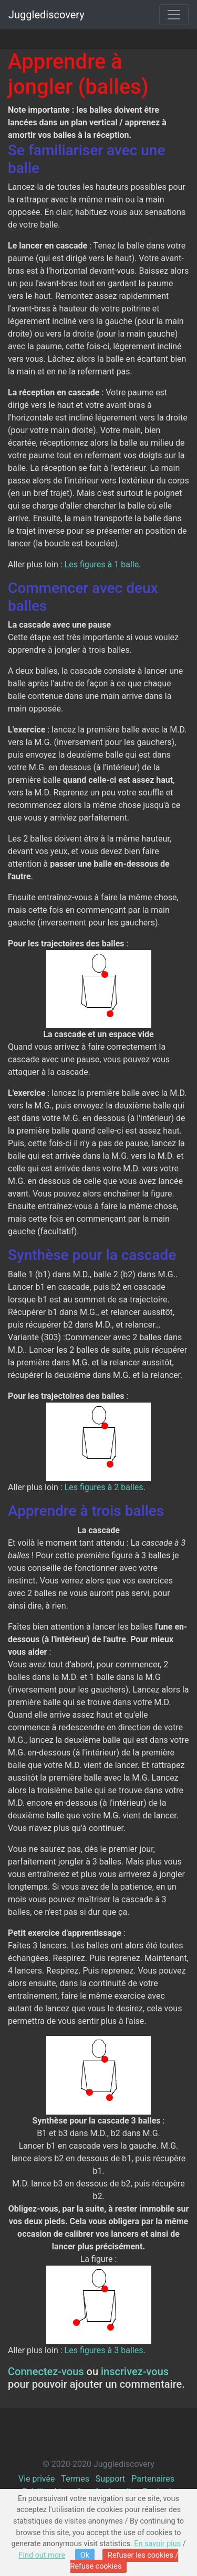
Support (110, 2479)
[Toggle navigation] (174, 14)
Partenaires (152, 2479)
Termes (75, 2479)
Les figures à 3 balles (104, 2350)
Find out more (42, 2555)
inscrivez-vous (135, 2371)
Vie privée (36, 2479)
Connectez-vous (46, 2371)
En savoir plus (157, 2543)
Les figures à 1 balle (102, 564)
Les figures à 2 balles (104, 1487)
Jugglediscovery (46, 14)
